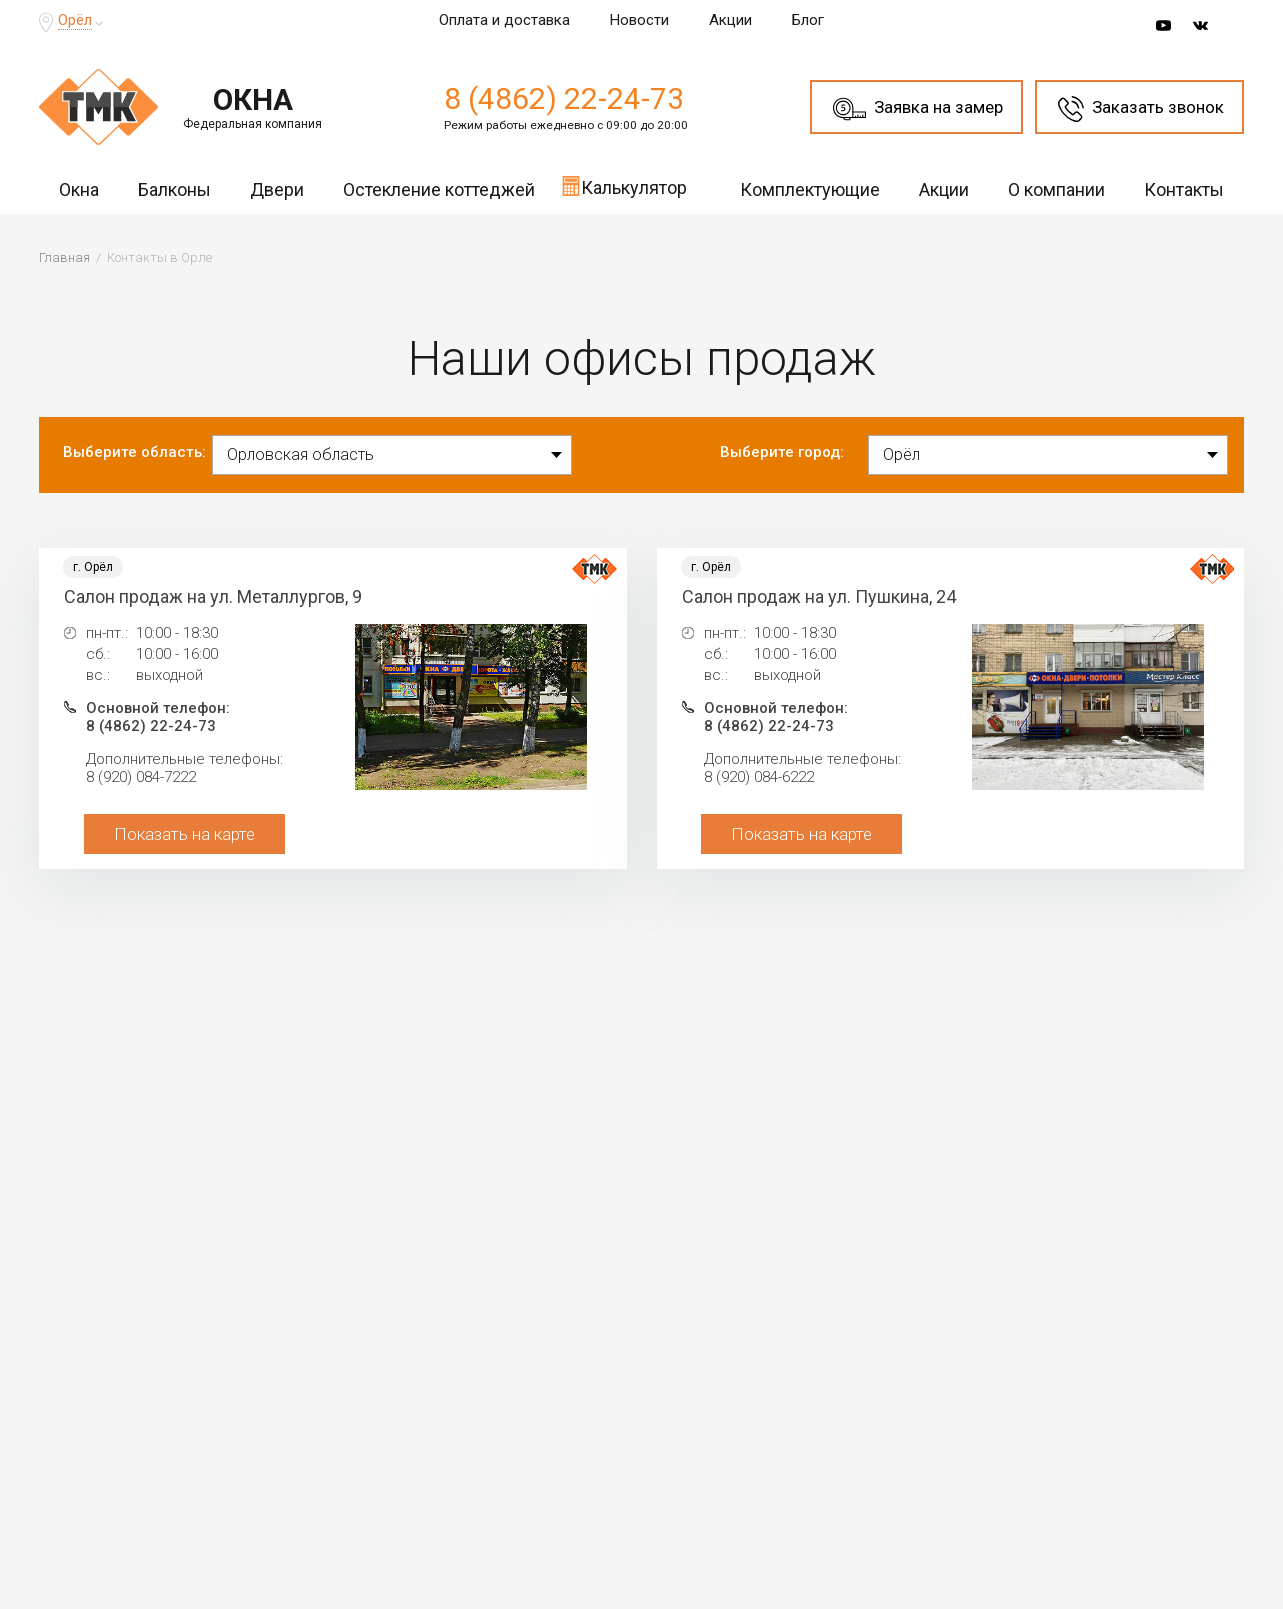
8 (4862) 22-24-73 (564, 98)
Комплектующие (810, 189)
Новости (639, 20)
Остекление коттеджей (439, 189)
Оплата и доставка (504, 20)
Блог (808, 20)
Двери (277, 189)
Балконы (174, 189)
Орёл (75, 20)
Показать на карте (184, 834)
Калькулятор (624, 186)
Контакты (1184, 189)
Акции (730, 20)
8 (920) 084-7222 (141, 777)
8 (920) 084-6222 (759, 777)
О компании (1056, 189)
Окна (79, 189)
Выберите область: (134, 452)
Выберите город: (782, 452)
